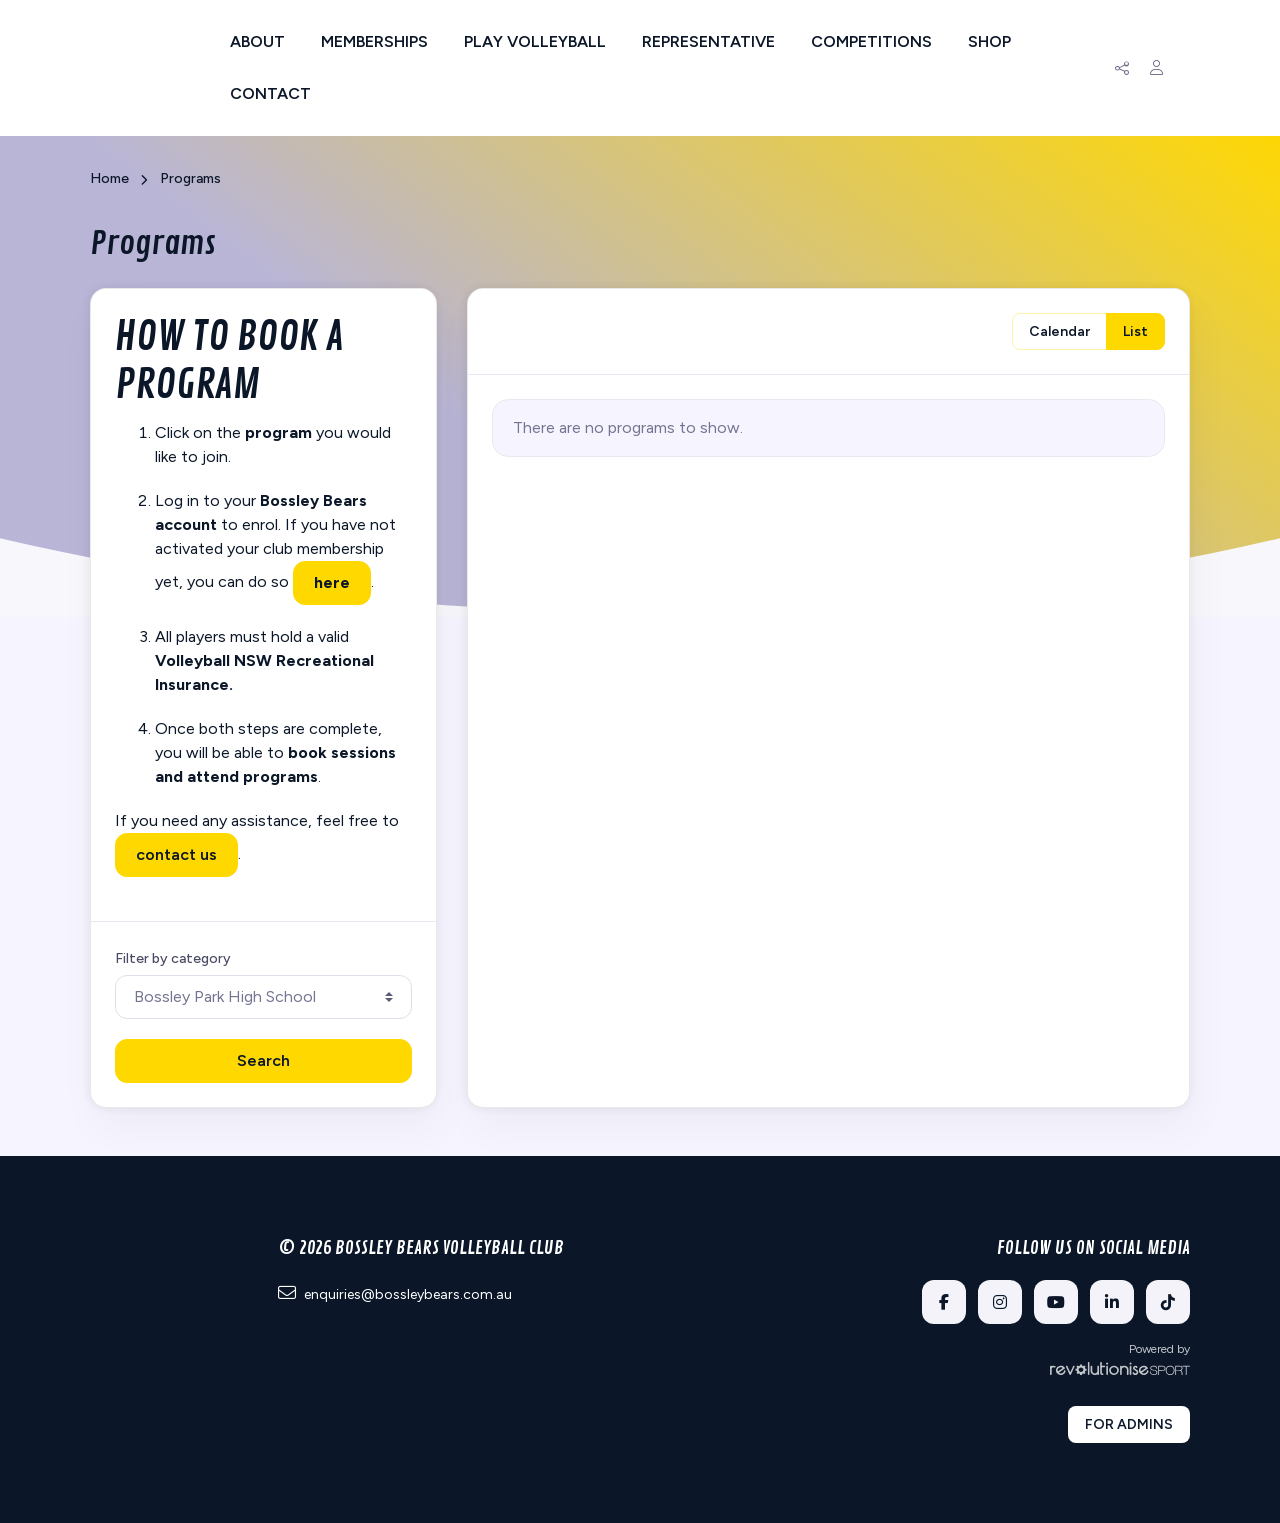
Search (263, 1060)
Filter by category (173, 958)
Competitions (871, 41)
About (257, 41)
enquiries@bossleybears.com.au (395, 1293)
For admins (1129, 1424)
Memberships (374, 41)
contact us (176, 854)
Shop (989, 41)
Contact (270, 93)
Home (109, 178)
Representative (708, 41)
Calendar (1059, 331)
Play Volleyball (535, 41)
